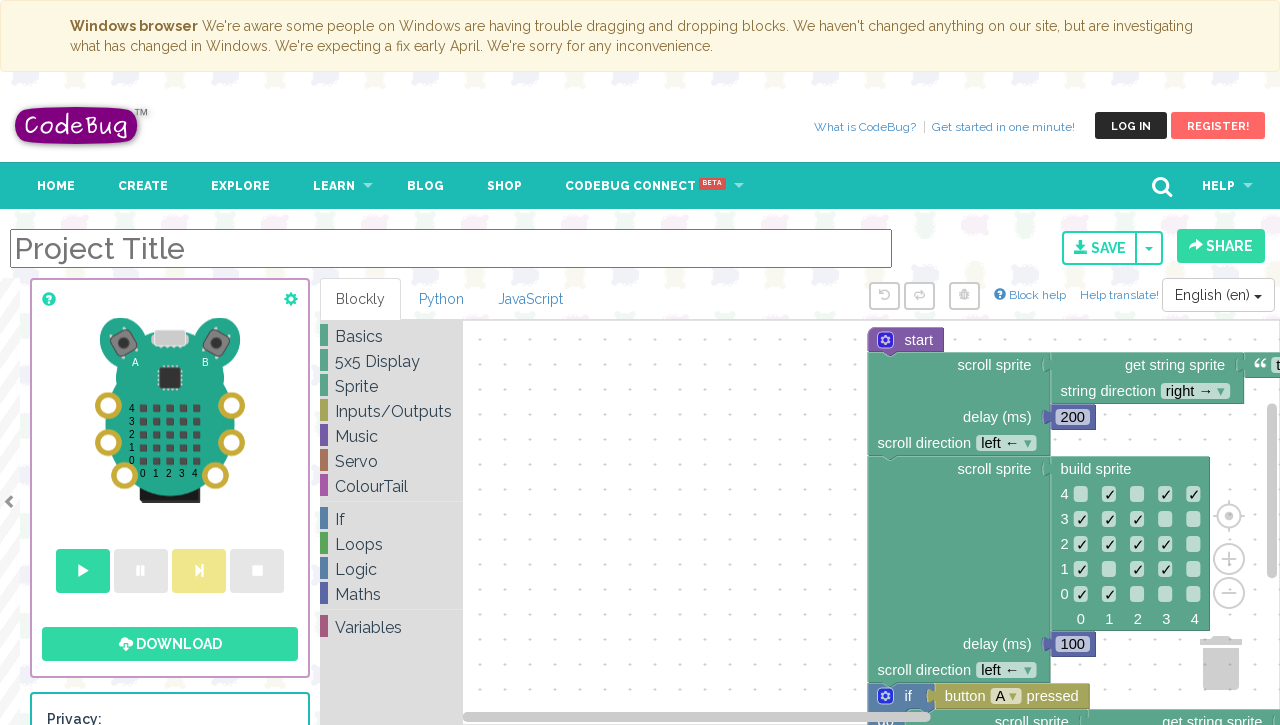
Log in (1131, 126)
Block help (1030, 295)
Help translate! (1121, 295)
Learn (334, 186)
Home (56, 186)
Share (1221, 246)
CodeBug (82, 125)
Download (170, 644)
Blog (425, 186)
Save (1100, 248)
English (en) (1218, 295)
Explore (240, 186)
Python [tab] (441, 299)
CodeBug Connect (645, 186)
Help (1218, 186)
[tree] (391, 482)
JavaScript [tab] (530, 299)
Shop (504, 186)
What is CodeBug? (865, 127)
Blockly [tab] (360, 299)
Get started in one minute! (1003, 127)
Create (143, 186)
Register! (1218, 126)
